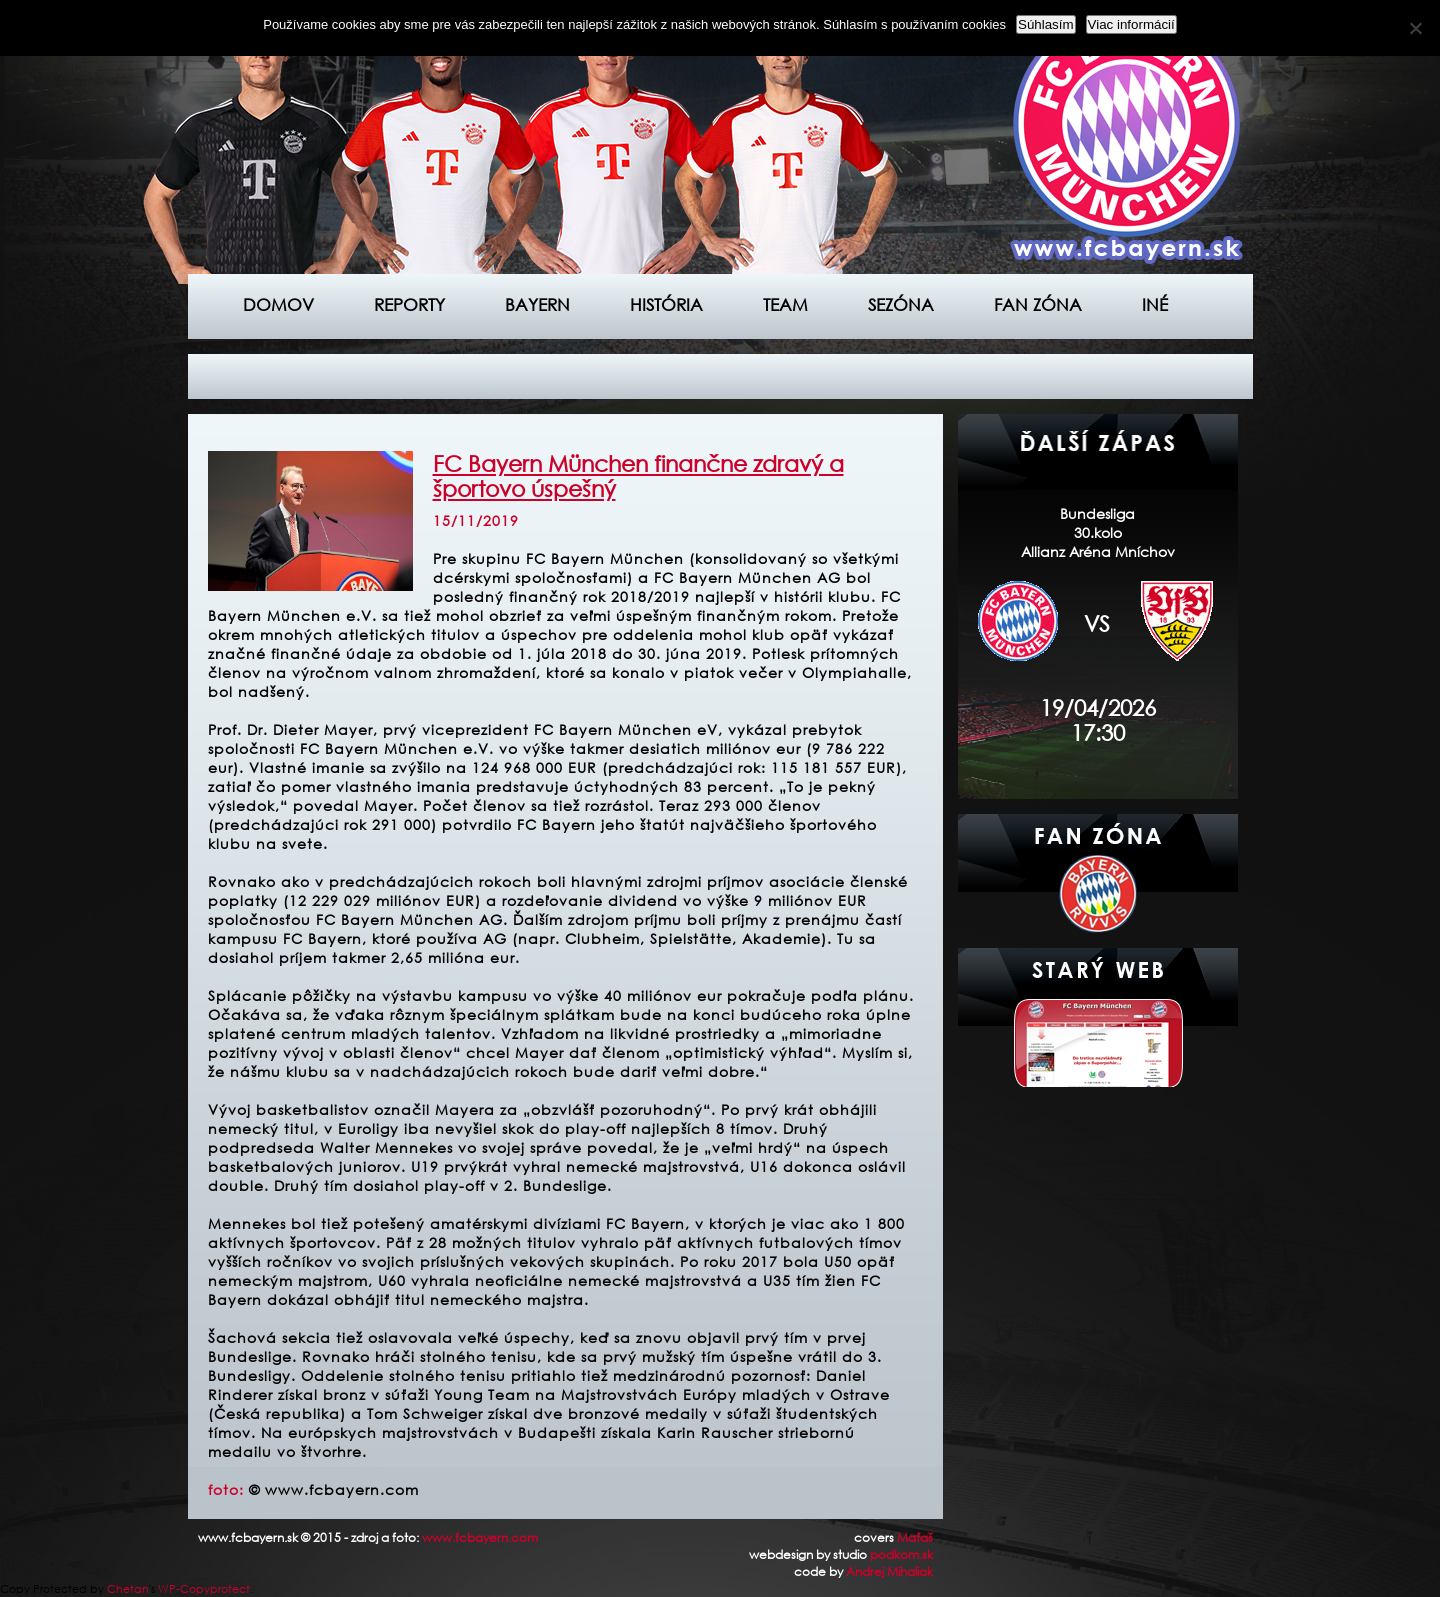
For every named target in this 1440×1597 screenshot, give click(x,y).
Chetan (128, 1589)
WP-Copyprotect (204, 1589)
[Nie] (1415, 28)
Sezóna (901, 304)
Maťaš (915, 1537)
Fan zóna (1038, 304)
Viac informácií (1131, 24)
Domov (278, 304)
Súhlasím (1046, 24)
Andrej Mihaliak (889, 1571)
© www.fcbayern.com (334, 1489)
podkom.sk (901, 1554)
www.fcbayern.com (480, 1537)
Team (785, 304)
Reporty (409, 304)
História (666, 304)
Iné (1155, 304)
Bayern (537, 304)
